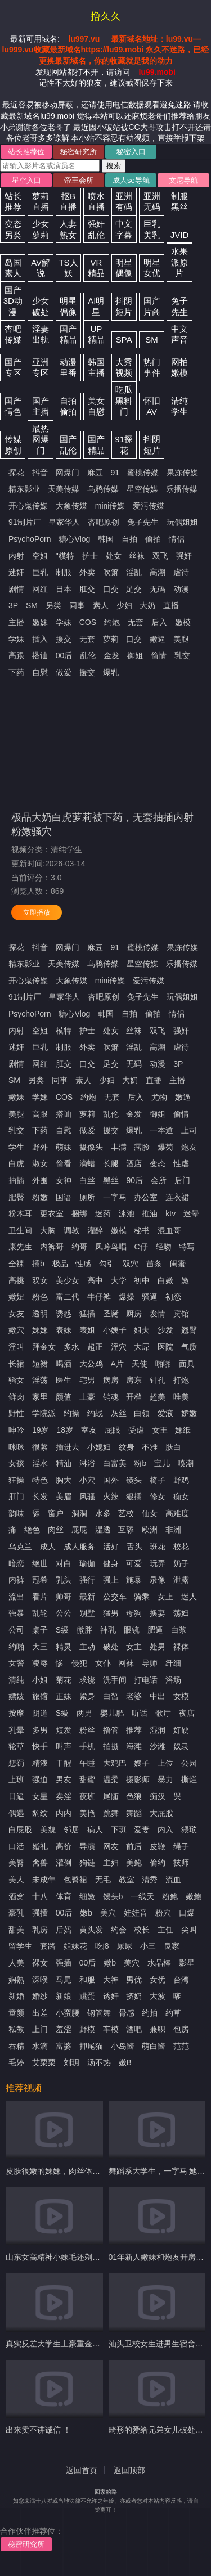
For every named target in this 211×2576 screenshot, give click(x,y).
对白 (63, 1563)
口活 (16, 1846)
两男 (84, 1713)
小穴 (87, 1480)
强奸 (184, 555)
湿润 (157, 1729)
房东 (134, 1379)
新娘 (63, 1995)
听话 (139, 1713)
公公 (63, 1612)
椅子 (157, 1480)
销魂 (111, 1396)
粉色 (40, 1296)
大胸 (48, 1230)
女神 (63, 1180)
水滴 (40, 2046)
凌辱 (40, 1662)
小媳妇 (99, 1446)
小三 (148, 1945)
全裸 (16, 1263)
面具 (187, 1363)
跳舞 (111, 1813)
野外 (40, 1147)
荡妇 (181, 1612)
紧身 (87, 1696)
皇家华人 (64, 522)
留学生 (20, 1945)
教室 (126, 1879)
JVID (179, 235)
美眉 (63, 1496)
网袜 (126, 1662)
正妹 (63, 1696)
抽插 (16, 1180)
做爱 (63, 672)
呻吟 (16, 1430)
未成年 (44, 1879)
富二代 (67, 1296)
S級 (62, 1713)
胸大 (63, 1480)
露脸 (142, 1147)
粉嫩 (40, 1197)
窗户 (56, 1513)
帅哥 (63, 1596)
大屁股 (161, 1813)
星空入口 (26, 180)
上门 (40, 2029)
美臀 (16, 1862)
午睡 (87, 1763)
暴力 (165, 1779)
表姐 (87, 1329)
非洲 (173, 1529)
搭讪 (40, 655)
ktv (170, 1213)
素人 (101, 605)
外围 (40, 1180)
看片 (40, 1596)
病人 (95, 1829)
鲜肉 (16, 1396)
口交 (111, 589)
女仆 (103, 1662)
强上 (111, 1579)
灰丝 (119, 1413)
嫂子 (142, 1763)
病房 (111, 1379)
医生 (63, 1379)
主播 (16, 622)
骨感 (126, 2012)
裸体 (181, 1646)
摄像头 (91, 1147)
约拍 (150, 2012)
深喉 (40, 1979)
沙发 (165, 1329)
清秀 (150, 1879)
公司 (16, 1629)
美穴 (108, 1912)
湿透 (103, 1529)
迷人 (189, 1596)
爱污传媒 (148, 505)
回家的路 (106, 2492)
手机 (87, 1746)
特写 (187, 1246)
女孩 (16, 1463)
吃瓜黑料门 (123, 400)
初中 (142, 1280)
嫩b (86, 1912)
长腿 (111, 1163)
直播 (171, 605)
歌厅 (163, 1713)
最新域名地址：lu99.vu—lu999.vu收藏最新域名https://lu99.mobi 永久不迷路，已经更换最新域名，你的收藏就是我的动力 (105, 49)
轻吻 (164, 1246)
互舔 (126, 1529)
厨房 (134, 1313)
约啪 (16, 1646)
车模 (111, 2029)
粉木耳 (20, 1213)
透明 (40, 1313)
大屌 (142, 1346)
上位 (165, 1763)
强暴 (16, 1612)
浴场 (173, 1679)
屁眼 (112, 1430)
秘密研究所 (78, 151)
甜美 (16, 1929)
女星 (40, 1796)
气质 (189, 1346)
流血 (173, 1879)
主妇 (111, 1862)
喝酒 (63, 1363)
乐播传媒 (181, 488)
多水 (71, 1346)
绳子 (181, 1846)
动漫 (181, 589)
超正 (95, 1346)
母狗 (134, 1612)
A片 (117, 1363)
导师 (150, 1662)
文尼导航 (183, 180)
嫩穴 (16, 1329)
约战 (95, 1413)
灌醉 (95, 1230)
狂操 (16, 1480)
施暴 (134, 1579)
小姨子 (115, 1329)
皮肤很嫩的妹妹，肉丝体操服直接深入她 (76, 2170)
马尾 (63, 1979)
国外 (111, 1480)
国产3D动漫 (13, 301)
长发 (40, 1496)
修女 (157, 1496)
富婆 (63, 2046)
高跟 (16, 655)
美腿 (181, 639)
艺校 (126, 1513)
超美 (157, 1396)
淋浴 (87, 1463)
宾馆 (181, 1313)
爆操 (126, 1296)
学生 (16, 1147)
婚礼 (40, 1846)
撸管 (111, 1729)
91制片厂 (24, 522)
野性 (16, 1413)
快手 (40, 1746)
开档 (134, 1396)
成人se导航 (131, 180)
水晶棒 (159, 1962)
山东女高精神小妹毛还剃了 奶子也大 (70, 2257)
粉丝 (87, 1729)
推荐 (134, 1729)
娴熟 (16, 1979)
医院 (165, 1346)
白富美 (115, 1463)
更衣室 (52, 1213)
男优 (134, 1979)
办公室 (146, 1197)
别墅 (87, 1612)
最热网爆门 (40, 439)
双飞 (160, 555)
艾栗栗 (44, 2062)
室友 (89, 1430)
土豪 (87, 1396)
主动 (87, 1646)
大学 (119, 1280)
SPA (124, 339)
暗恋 (16, 1563)
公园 (189, 1763)
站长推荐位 (26, 151)
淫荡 (40, 1379)
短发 (63, 1729)
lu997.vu (84, 38)
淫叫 (16, 1346)
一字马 (115, 1197)
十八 (40, 1896)
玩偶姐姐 (182, 522)
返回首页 (81, 2470)
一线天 (142, 1896)
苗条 (154, 1263)
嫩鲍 (193, 1896)
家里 (40, 1396)
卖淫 (63, 1796)
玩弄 (157, 1563)
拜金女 (44, 1346)
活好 (111, 1546)
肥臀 (16, 1197)
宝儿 (162, 1463)
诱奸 (111, 1995)
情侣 (177, 538)
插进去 (67, 1446)
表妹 (63, 1329)
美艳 (87, 1813)
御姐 (135, 655)
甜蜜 (87, 1779)
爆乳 (111, 672)
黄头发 (91, 1929)
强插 (40, 1912)
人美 (16, 1962)
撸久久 (106, 16)
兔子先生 (143, 522)
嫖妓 (16, 1696)
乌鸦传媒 (103, 488)
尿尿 (124, 1945)
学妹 (63, 622)
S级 (62, 1629)
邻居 (71, 1829)
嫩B (125, 2062)
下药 (16, 672)
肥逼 (155, 1629)
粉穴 (163, 1912)
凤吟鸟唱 (111, 1246)
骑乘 (142, 1596)
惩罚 (16, 1763)
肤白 (173, 1446)
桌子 (40, 1629)
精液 (40, 1763)
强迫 (40, 1779)
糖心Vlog (74, 538)
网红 (40, 589)
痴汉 (157, 1796)
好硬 (181, 1729)
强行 (87, 1579)
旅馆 (40, 1696)
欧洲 (150, 1529)
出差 (40, 2012)
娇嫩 (189, 1413)
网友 (111, 1846)
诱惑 (63, 1313)
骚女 (16, 1379)
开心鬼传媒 (28, 505)
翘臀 (189, 1329)
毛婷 (16, 2062)
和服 (87, 1979)
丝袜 (137, 555)
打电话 (146, 1679)
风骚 (87, 1496)
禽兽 (40, 1862)
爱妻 (142, 1829)
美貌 (48, 1829)
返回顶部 (129, 2470)
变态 (157, 1163)
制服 (63, 572)
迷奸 (16, 572)
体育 (63, 1896)
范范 (181, 2046)
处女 (114, 555)
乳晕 (16, 1729)
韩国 (106, 538)
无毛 (103, 1879)
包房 (181, 2029)
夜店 (187, 1713)
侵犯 (79, 1662)
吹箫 (111, 572)
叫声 (63, 1746)
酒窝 (16, 1896)
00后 (64, 655)
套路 (48, 1945)
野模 (87, 2029)
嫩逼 (157, 639)
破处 (111, 1646)
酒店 (134, 1163)
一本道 (161, 1130)
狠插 (134, 1496)
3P (13, 605)
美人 (16, 1879)
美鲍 (134, 1862)
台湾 (181, 1979)
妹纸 (183, 1430)
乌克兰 (20, 1546)
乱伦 (88, 655)
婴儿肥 (112, 1713)
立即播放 (36, 912)
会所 (159, 1180)
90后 (134, 1180)
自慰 (40, 672)
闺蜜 (178, 1263)
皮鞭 (157, 1846)
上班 (16, 1779)
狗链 (87, 1862)
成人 (48, 1546)
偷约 (157, 1862)
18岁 (64, 1430)
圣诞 (111, 1313)
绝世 (40, 1563)
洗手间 (115, 1679)
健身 (111, 1563)
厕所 (87, 1197)
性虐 (181, 1163)
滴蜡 (87, 1163)
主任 (165, 1929)
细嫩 (87, 1896)
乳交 (182, 655)
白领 (142, 1413)
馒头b (113, 1896)
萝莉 (111, 639)
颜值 (63, 1396)
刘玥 (71, 2062)
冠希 (40, 1579)
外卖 (87, 572)
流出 (16, 1596)
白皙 (111, 1696)
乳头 (63, 1579)
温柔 (111, 1779)
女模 (181, 1696)
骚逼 (150, 1296)
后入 (159, 622)
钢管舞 (99, 2012)
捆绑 (79, 1213)
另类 (53, 605)
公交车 (115, 1596)
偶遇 (16, 1813)
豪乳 (16, 1912)
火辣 (111, 1496)
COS (87, 622)
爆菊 (165, 1147)
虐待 (181, 572)
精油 (63, 1463)
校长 (142, 1929)
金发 (111, 655)
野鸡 (181, 1480)
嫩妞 (16, 1296)
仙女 (150, 1513)
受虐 (136, 1430)
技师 (181, 1862)
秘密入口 (131, 151)
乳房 (40, 1929)
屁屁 (79, 1529)
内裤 (16, 1579)
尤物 (159, 1097)
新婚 (16, 1995)
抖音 (40, 472)
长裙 (16, 1363)
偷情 (159, 655)
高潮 (157, 572)
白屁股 (20, 1829)
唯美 (181, 1396)
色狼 (134, 1796)
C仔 (141, 1246)
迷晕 (191, 1213)
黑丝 (111, 1180)
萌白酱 (153, 2046)
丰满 (119, 1147)
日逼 (16, 1796)
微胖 (84, 1629)
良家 (171, 1945)
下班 (119, 1829)
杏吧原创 (103, 522)
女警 (16, 1662)
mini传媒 (110, 505)
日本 (63, 589)
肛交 (87, 589)
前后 (134, 1846)
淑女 (40, 1163)
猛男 (111, 1612)
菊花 (63, 1679)
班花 (157, 1546)
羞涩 (63, 2029)
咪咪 (16, 1446)
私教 (16, 2029)
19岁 (40, 1430)
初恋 (173, 1296)
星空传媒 (142, 488)
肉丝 (56, 1529)
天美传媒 (63, 488)
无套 (135, 622)
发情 (157, 1313)
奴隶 (181, 1746)
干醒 (63, 1763)
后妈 (63, 1929)
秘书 (142, 1230)
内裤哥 (52, 1246)
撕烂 (189, 1779)
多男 (40, 1729)
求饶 (87, 1679)
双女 (40, 1280)
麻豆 (95, 472)
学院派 (44, 1413)
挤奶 (134, 1995)
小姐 (40, 1679)
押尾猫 (91, 2046)
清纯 (16, 1679)
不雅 (150, 1446)
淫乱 (134, 572)
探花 (16, 472)
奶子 (181, 1563)
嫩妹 (40, 622)
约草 (173, 2012)
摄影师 (138, 1779)
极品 (60, 1263)
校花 (181, 1546)
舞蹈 (134, 1813)
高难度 (177, 1513)
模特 (63, 1030)
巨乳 (40, 572)
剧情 (16, 589)
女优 (157, 1979)
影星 (187, 1962)
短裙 (40, 1363)
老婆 (134, 1696)
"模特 (65, 555)
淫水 (40, 1463)
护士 (90, 555)
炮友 (189, 1147)
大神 (111, 1979)
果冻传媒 (182, 472)
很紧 (40, 1446)
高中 (95, 1280)
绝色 (32, 1529)
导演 (87, 1846)
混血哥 (169, 1230)
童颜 (16, 2012)
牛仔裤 (99, 1296)
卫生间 (20, 1230)
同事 (77, 605)
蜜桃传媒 (143, 472)
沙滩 (157, 1746)
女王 (160, 1430)
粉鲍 (170, 1896)
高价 (63, 1846)
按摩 (16, 1713)
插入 (40, 639)
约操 (71, 1413)
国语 (63, 1197)
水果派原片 (179, 262)
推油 (150, 1213)
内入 (165, 1829)
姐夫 (142, 1329)
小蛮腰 (67, 2012)
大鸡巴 (115, 1763)
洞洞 (79, 1513)
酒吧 (134, 2029)
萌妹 (63, 1147)
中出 (157, 1696)
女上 (165, 1596)
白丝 (87, 1180)
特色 (40, 1480)
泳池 (126, 1213)
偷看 (63, 1163)
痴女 (181, 1496)
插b (38, 1263)
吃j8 (102, 1945)
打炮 (181, 1379)
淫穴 (119, 1346)
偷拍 (153, 538)
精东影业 (24, 488)
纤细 (173, 1662)
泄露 (181, 1579)
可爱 (134, 1563)
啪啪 (163, 1363)
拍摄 (111, 1746)
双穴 (130, 1263)
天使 (139, 1363)
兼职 (157, 2029)
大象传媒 (71, 505)
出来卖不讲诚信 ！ (38, 2429)
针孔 (157, 1379)
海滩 (134, 1746)
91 (115, 472)
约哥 (79, 1246)
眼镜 (132, 1629)
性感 (83, 1263)
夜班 (87, 1796)
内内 (63, 1813)
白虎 (16, 1163)
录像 (157, 1579)
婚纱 (40, 1995)
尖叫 (189, 1929)
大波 (157, 1995)
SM (151, 339)
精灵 (63, 1646)
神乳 (108, 1629)
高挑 (16, 1280)
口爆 (187, 1912)
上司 (189, 1130)
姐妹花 (75, 1945)
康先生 (20, 1246)
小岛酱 (122, 2046)
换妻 (157, 1612)
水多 (103, 1513)
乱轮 (40, 1612)
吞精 (16, 2046)
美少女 (67, 1280)
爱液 (165, 1413)
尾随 (111, 1796)
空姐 (40, 555)
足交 (134, 589)
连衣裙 (177, 1197)
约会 (119, 1929)
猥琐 (189, 1829)
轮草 (16, 1746)
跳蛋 (87, 1995)
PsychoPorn (29, 538)
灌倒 (63, 1862)
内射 (16, 555)
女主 (134, 1646)
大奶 (147, 605)
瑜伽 (87, 1563)
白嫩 (165, 1280)
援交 (63, 639)
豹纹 (40, 1813)
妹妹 (40, 1329)
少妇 (124, 605)
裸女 (40, 1962)
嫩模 (183, 622)
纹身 (126, 1446)
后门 (182, 1180)
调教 (71, 1230)
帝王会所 (78, 180)
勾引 (107, 1263)
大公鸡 (91, 1363)
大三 (40, 1646)
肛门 (16, 1496)
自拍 (129, 538)
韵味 (16, 1513)
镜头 (134, 1480)
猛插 (87, 1313)
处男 (157, 1646)
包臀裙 (75, 1879)
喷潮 (186, 1463)
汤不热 (99, 2062)
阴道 (40, 1713)
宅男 (87, 1379)
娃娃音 (135, 1912)
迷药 (103, 1213)
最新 (87, 1596)
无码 (157, 589)
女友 (16, 1313)
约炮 (112, 622)
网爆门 (67, 472)
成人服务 (79, 1546)
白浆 (179, 1629)
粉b (140, 1463)
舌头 (134, 1546)
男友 (63, 1779)
